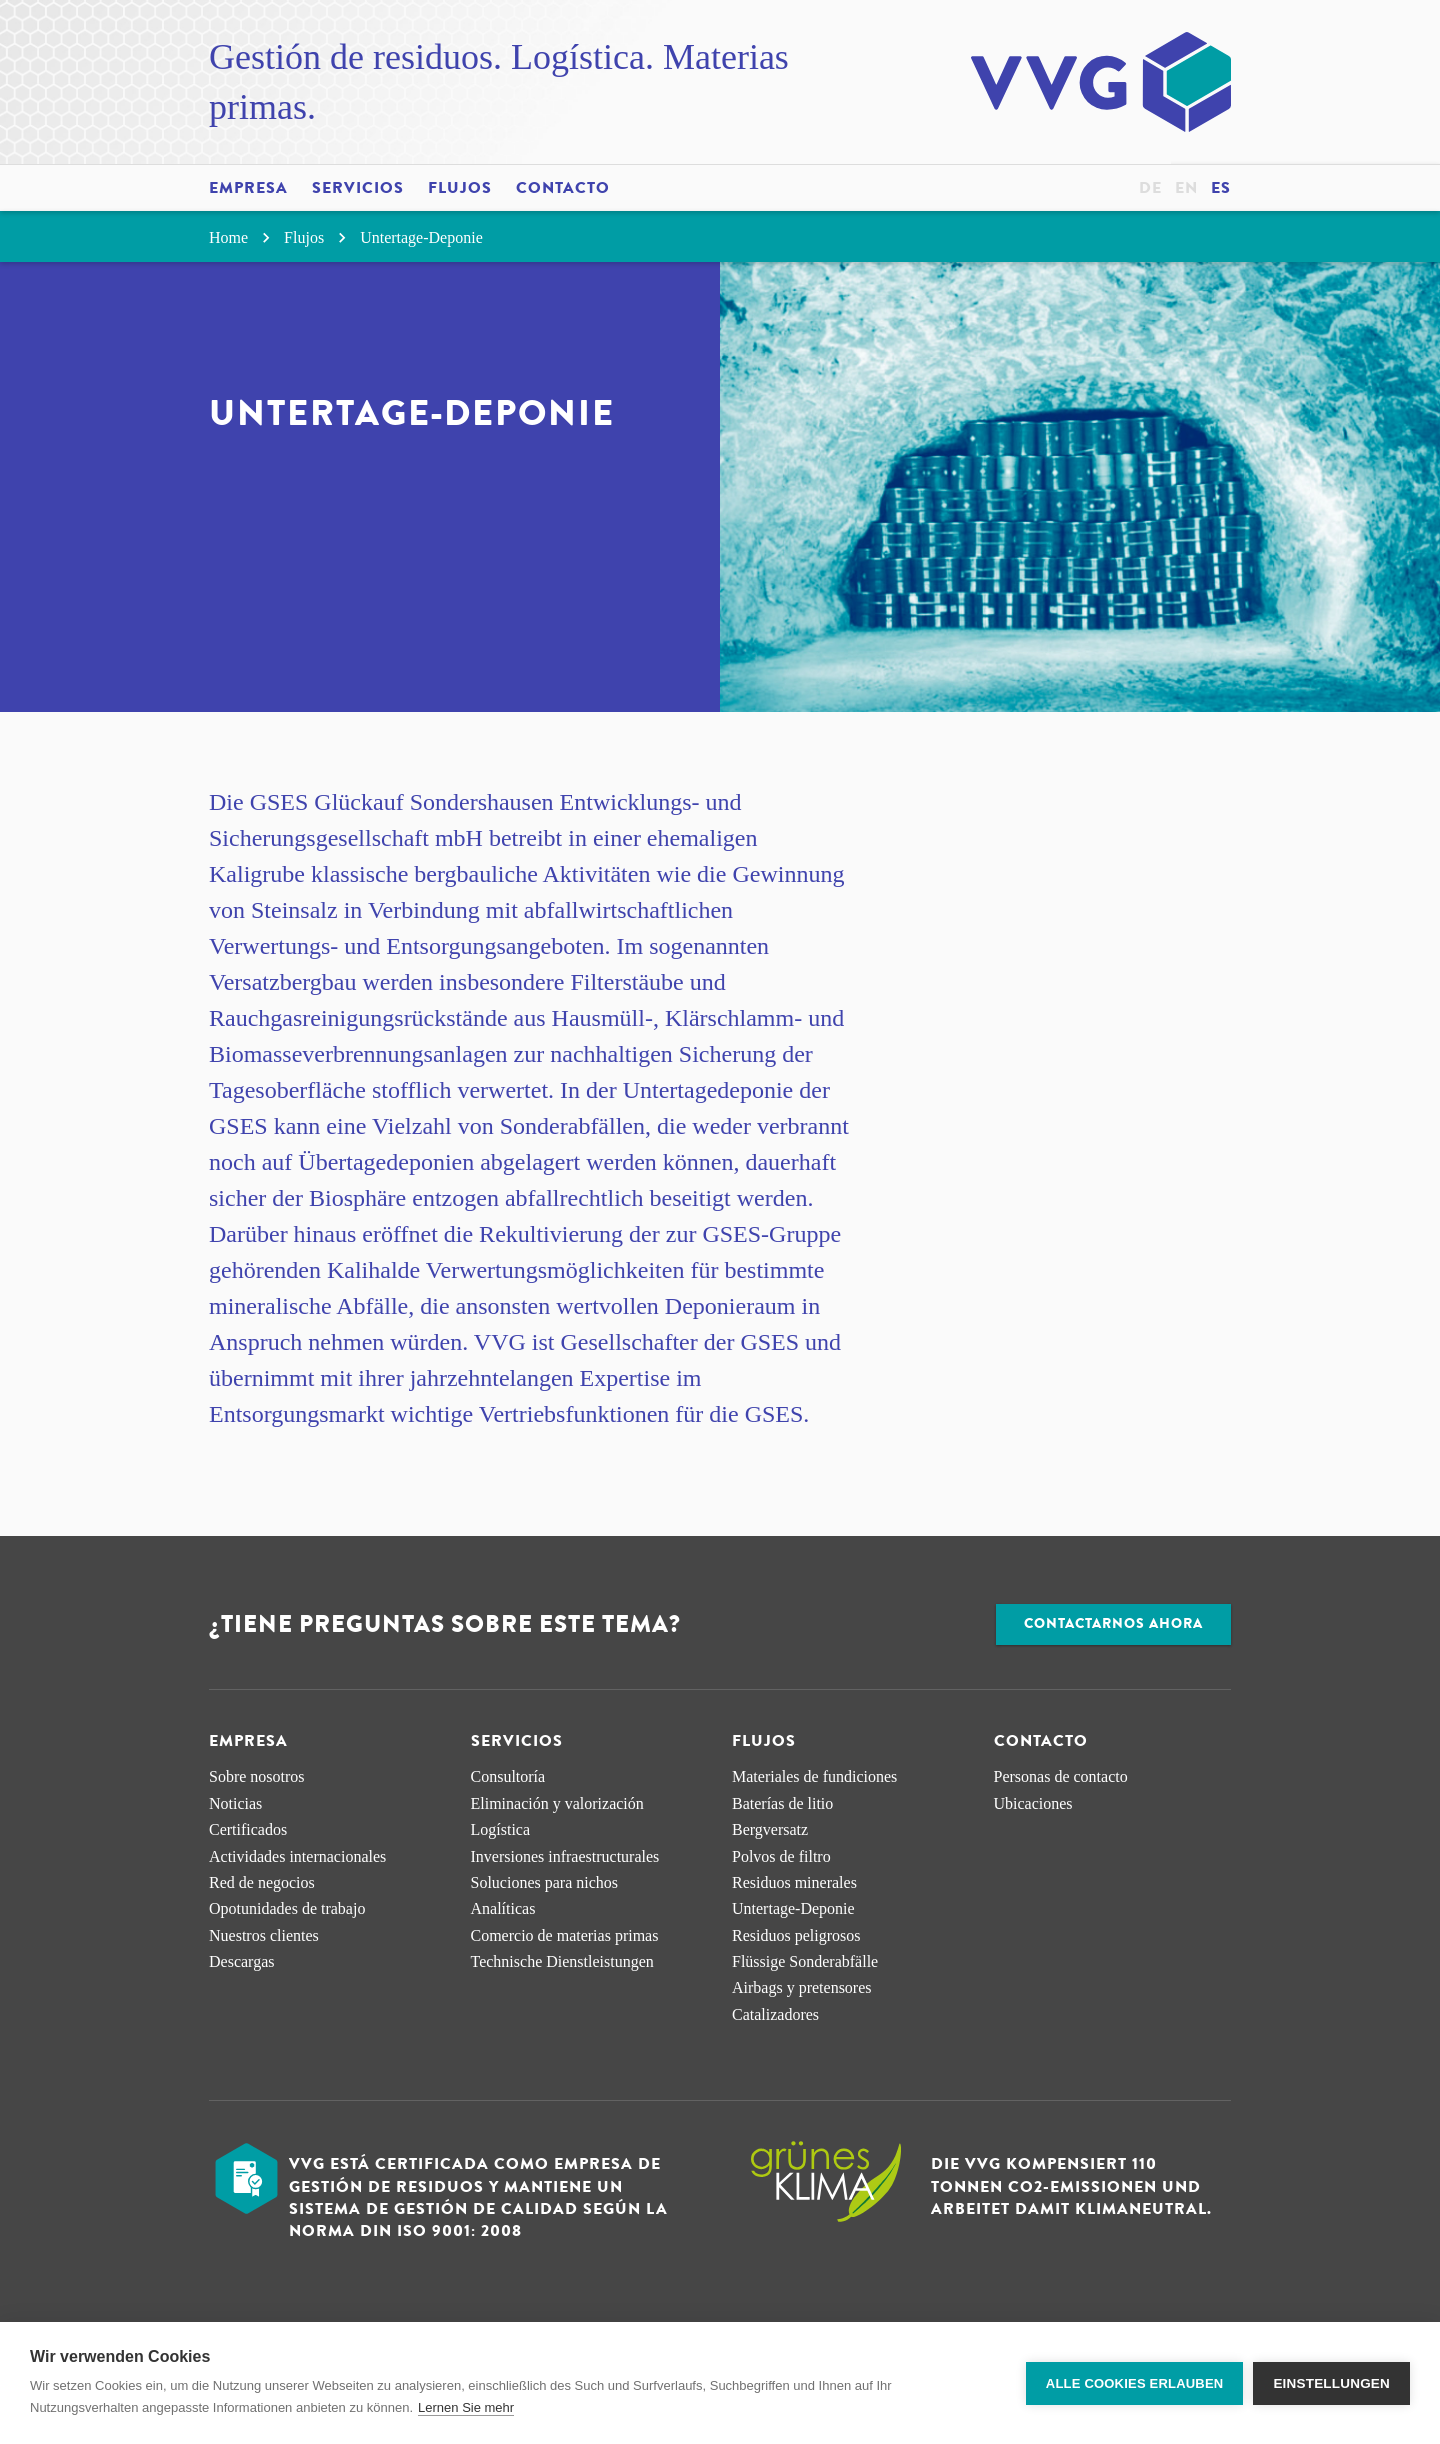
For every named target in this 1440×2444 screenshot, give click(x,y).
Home (242, 237)
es (1221, 188)
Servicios (358, 188)
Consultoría (508, 1776)
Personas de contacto (1061, 1776)
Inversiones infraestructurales (565, 1856)
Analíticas (503, 1908)
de (1150, 188)
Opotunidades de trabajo (287, 1908)
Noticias (235, 1803)
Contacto (563, 188)
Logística (501, 1829)
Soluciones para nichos (545, 1882)
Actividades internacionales (297, 1856)
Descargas (241, 1961)
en (1186, 188)
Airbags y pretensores (802, 1987)
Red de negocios (262, 1882)
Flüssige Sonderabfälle (805, 1961)
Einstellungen (1331, 2383)
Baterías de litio (782, 1803)
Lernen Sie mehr (466, 2407)
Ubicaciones (1033, 1803)
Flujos (460, 188)
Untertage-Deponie (421, 237)
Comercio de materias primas (565, 1935)
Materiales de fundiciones (814, 1776)
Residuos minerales (794, 1882)
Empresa (248, 188)
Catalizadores (775, 2014)
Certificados (248, 1829)
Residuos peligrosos (796, 1935)
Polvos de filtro (781, 1856)
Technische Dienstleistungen (562, 1961)
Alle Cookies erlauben (1135, 2383)
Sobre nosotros (257, 1776)
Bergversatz (770, 1829)
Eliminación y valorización (557, 1803)
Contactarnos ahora (1113, 1623)
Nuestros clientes (264, 1935)
